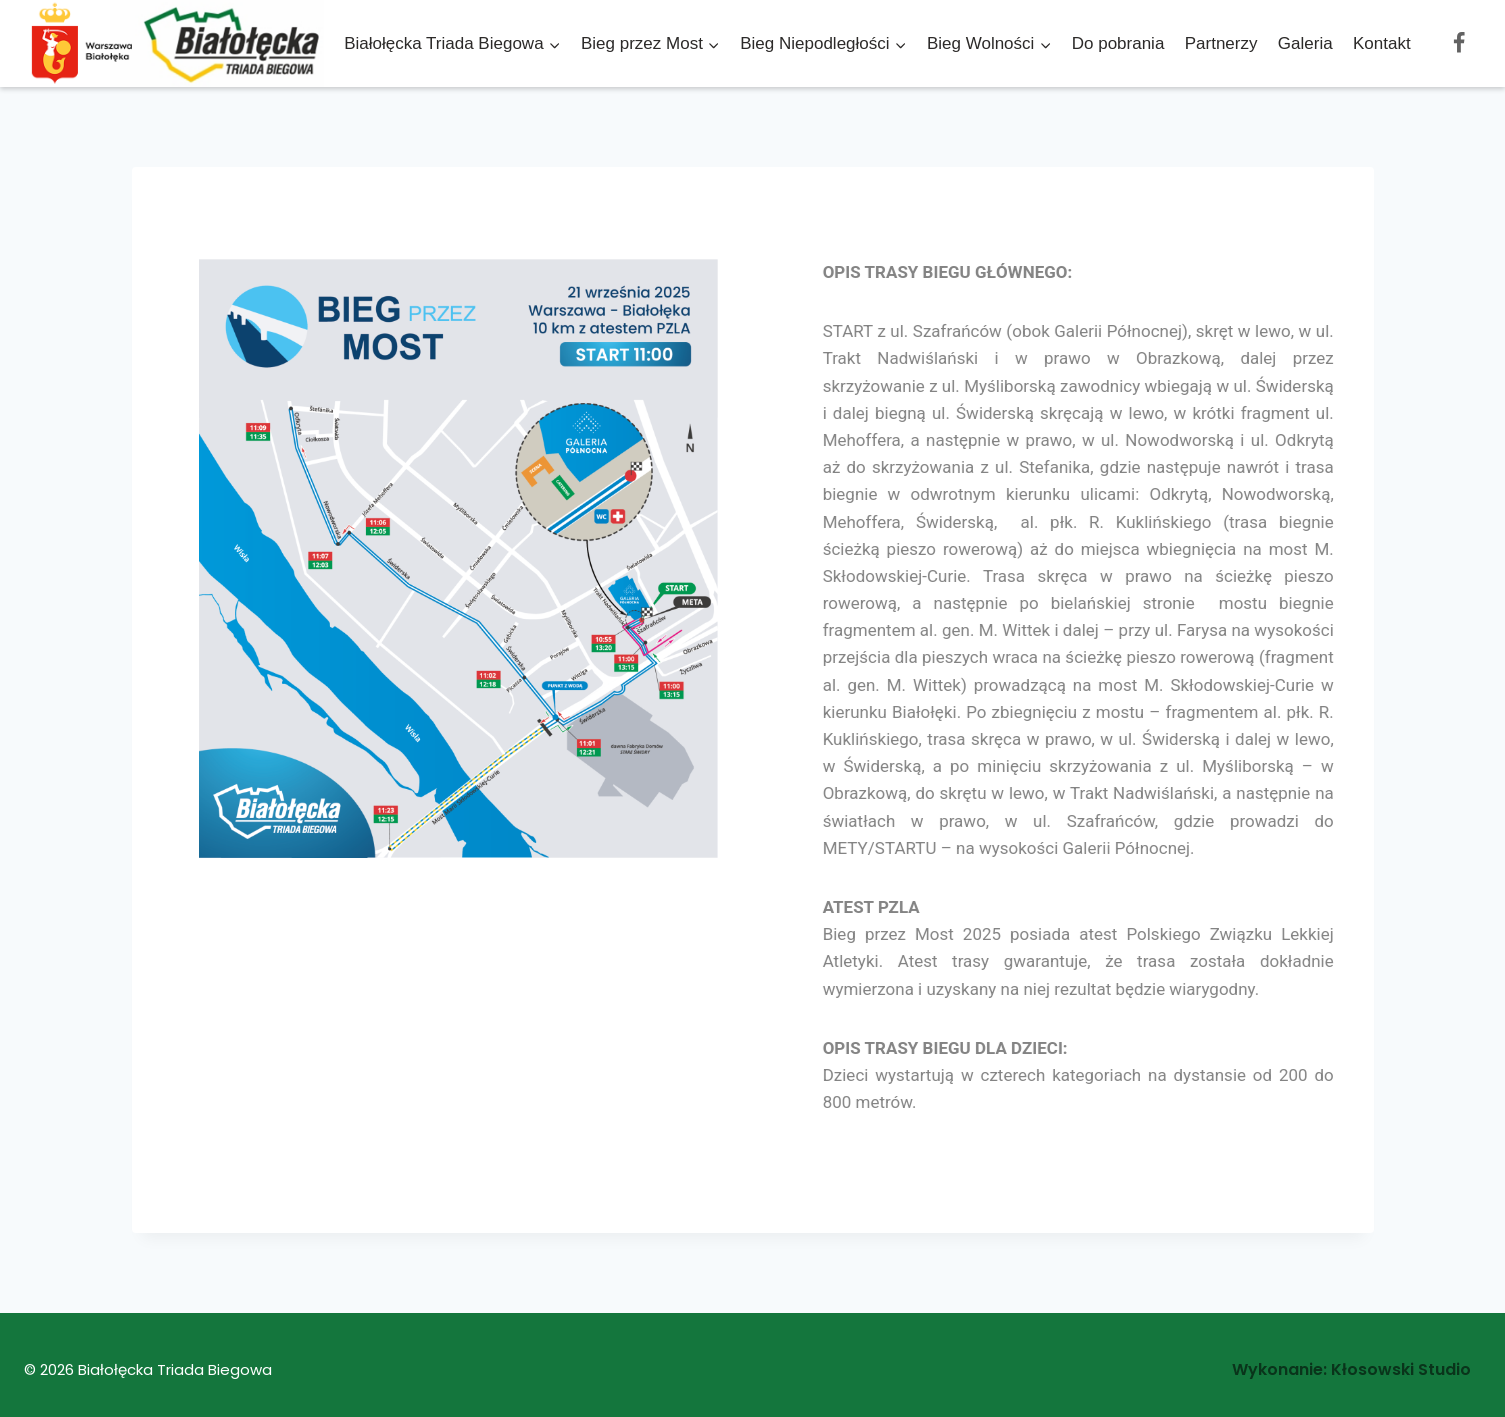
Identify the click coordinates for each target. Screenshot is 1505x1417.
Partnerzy (1221, 43)
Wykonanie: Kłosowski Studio (1351, 1369)
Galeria (1305, 43)
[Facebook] (1459, 43)
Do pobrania (1118, 43)
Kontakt (1382, 43)
